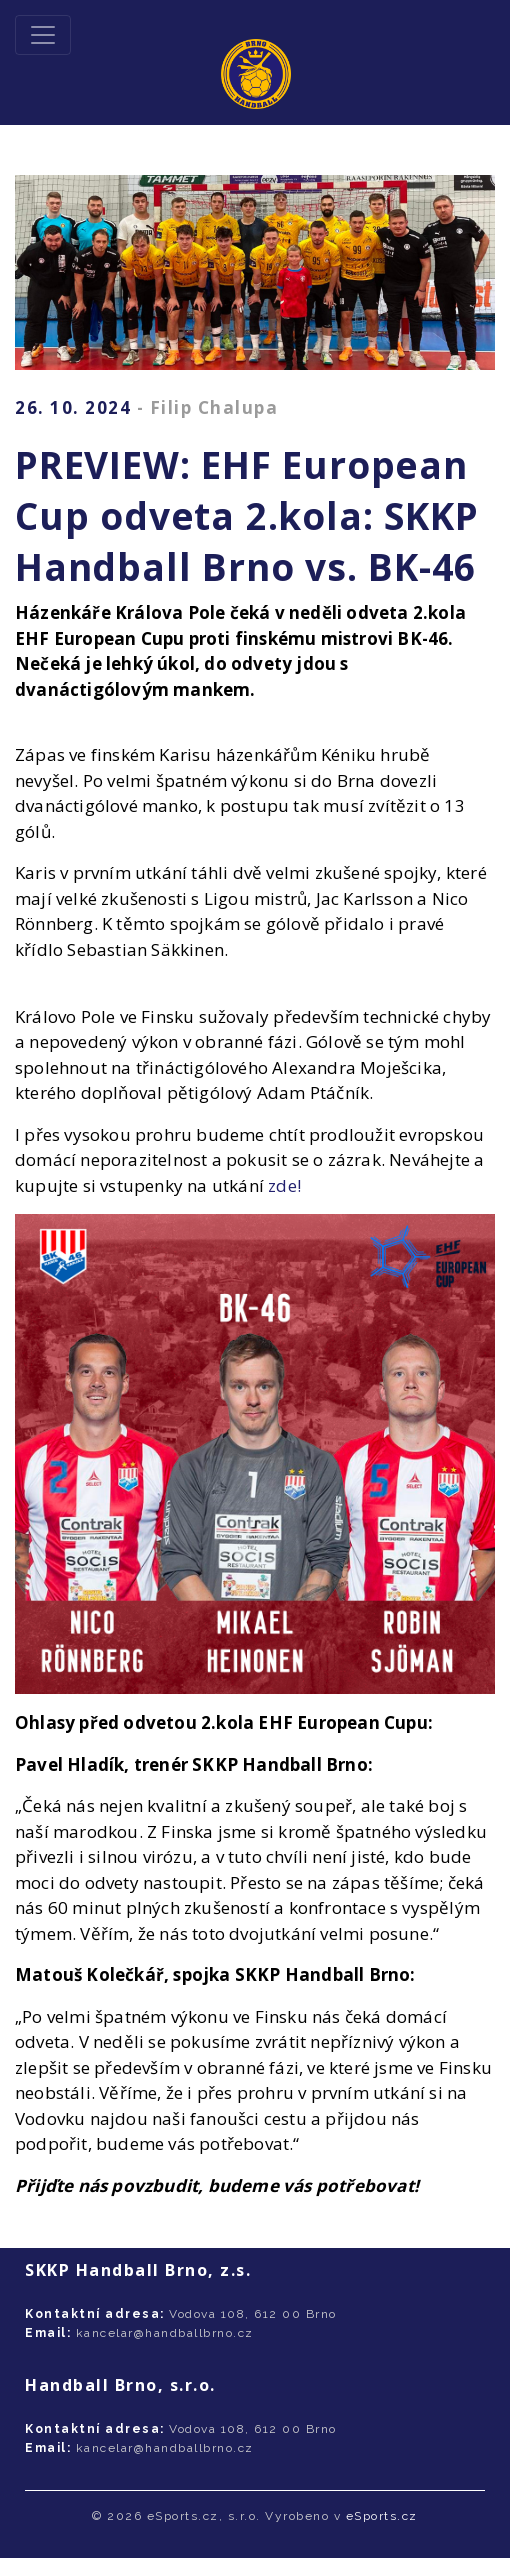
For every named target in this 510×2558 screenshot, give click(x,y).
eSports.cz (382, 2516)
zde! (284, 1185)
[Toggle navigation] (43, 35)
